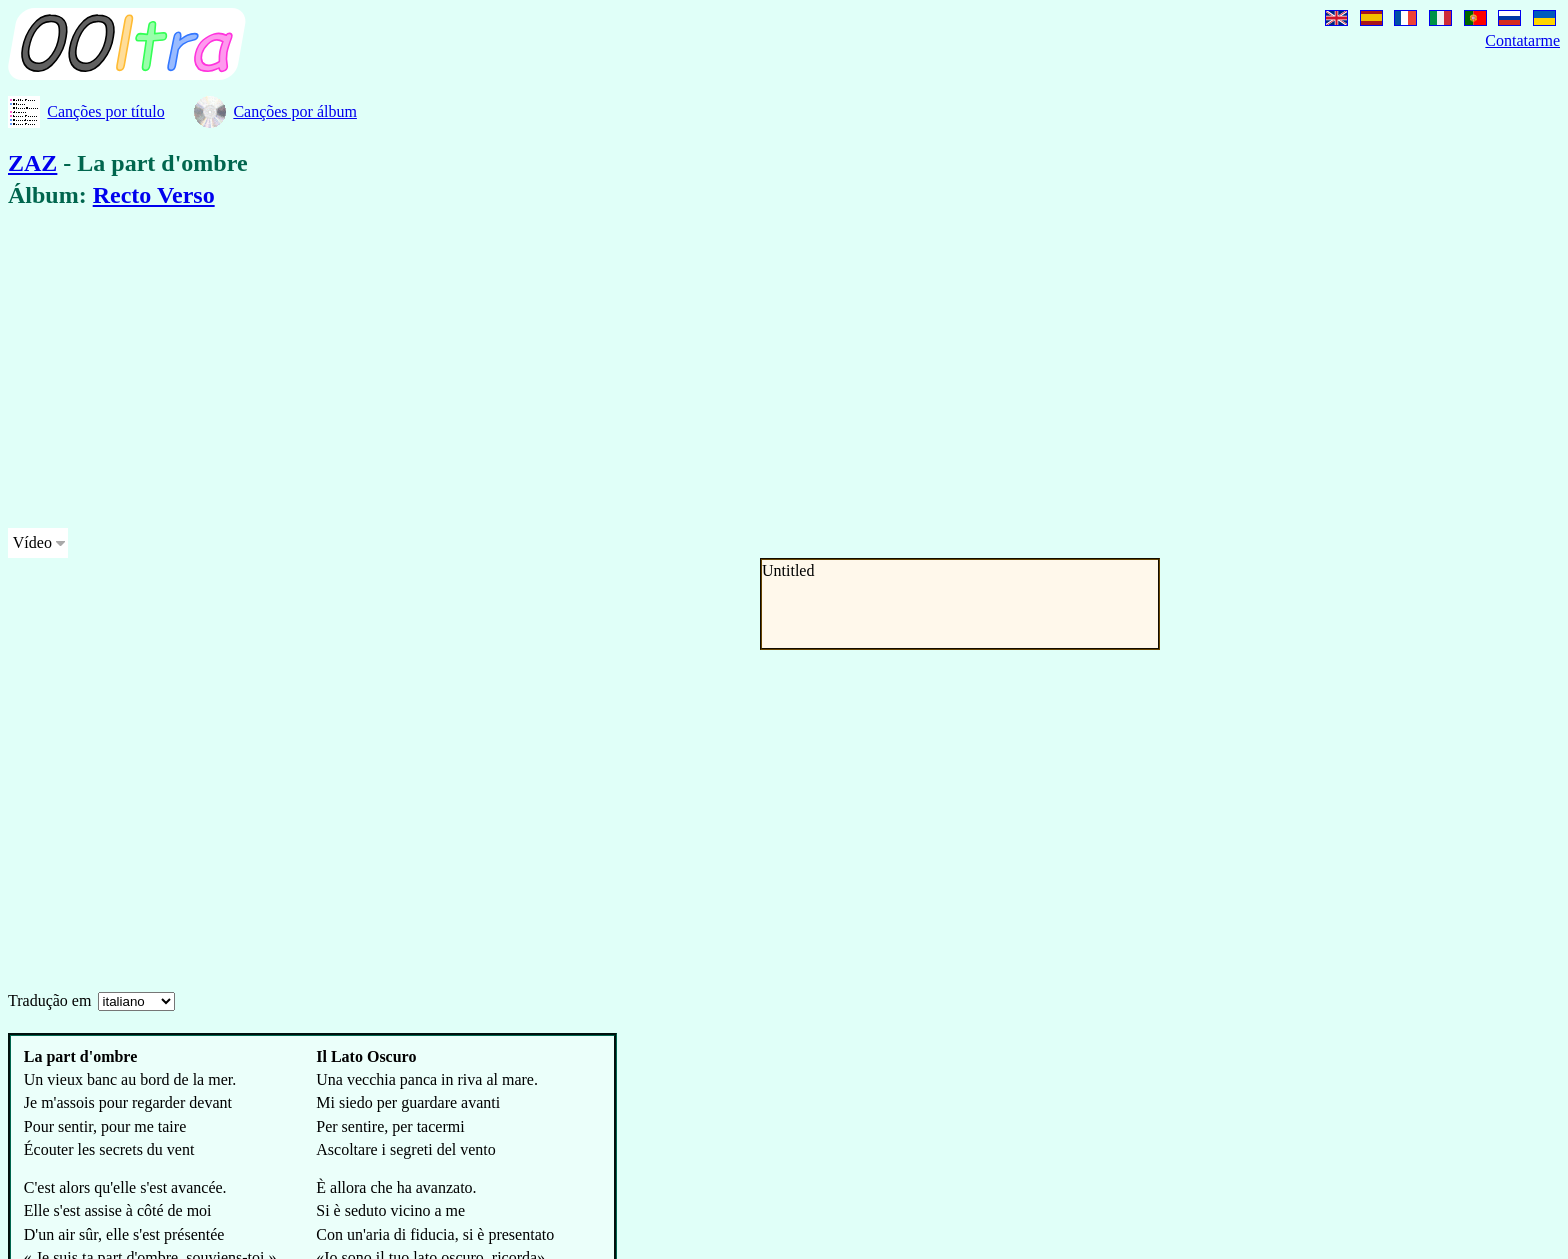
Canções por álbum (295, 111)
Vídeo (32, 542)
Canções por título (105, 111)
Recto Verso (154, 195)
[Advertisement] (608, 372)
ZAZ (32, 163)
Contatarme (1522, 40)
